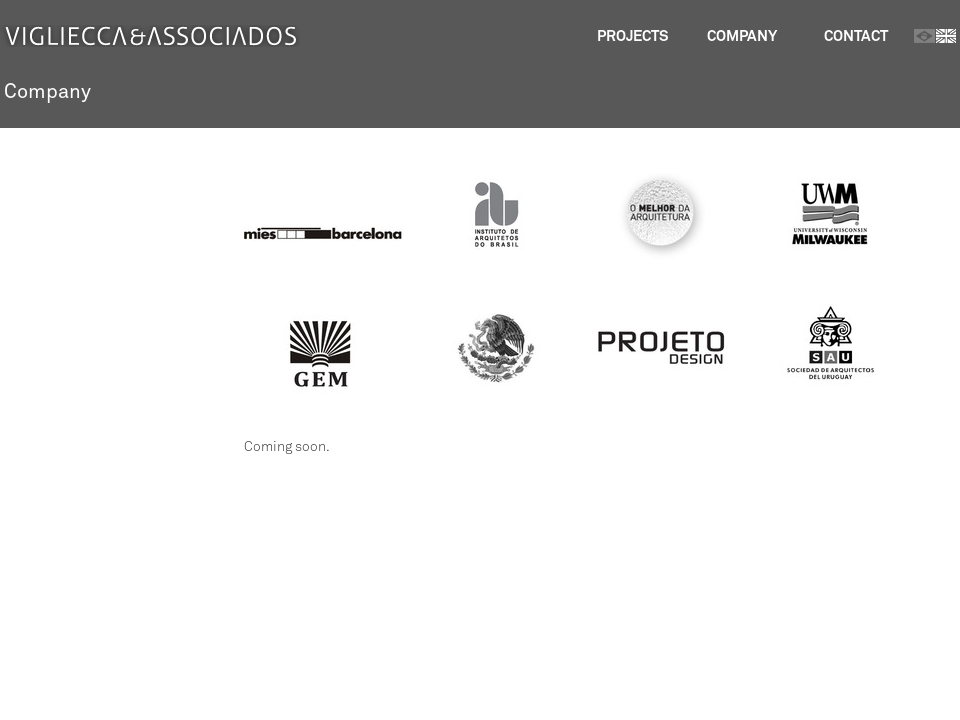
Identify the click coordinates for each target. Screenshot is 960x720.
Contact (856, 35)
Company (742, 35)
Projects (632, 35)
